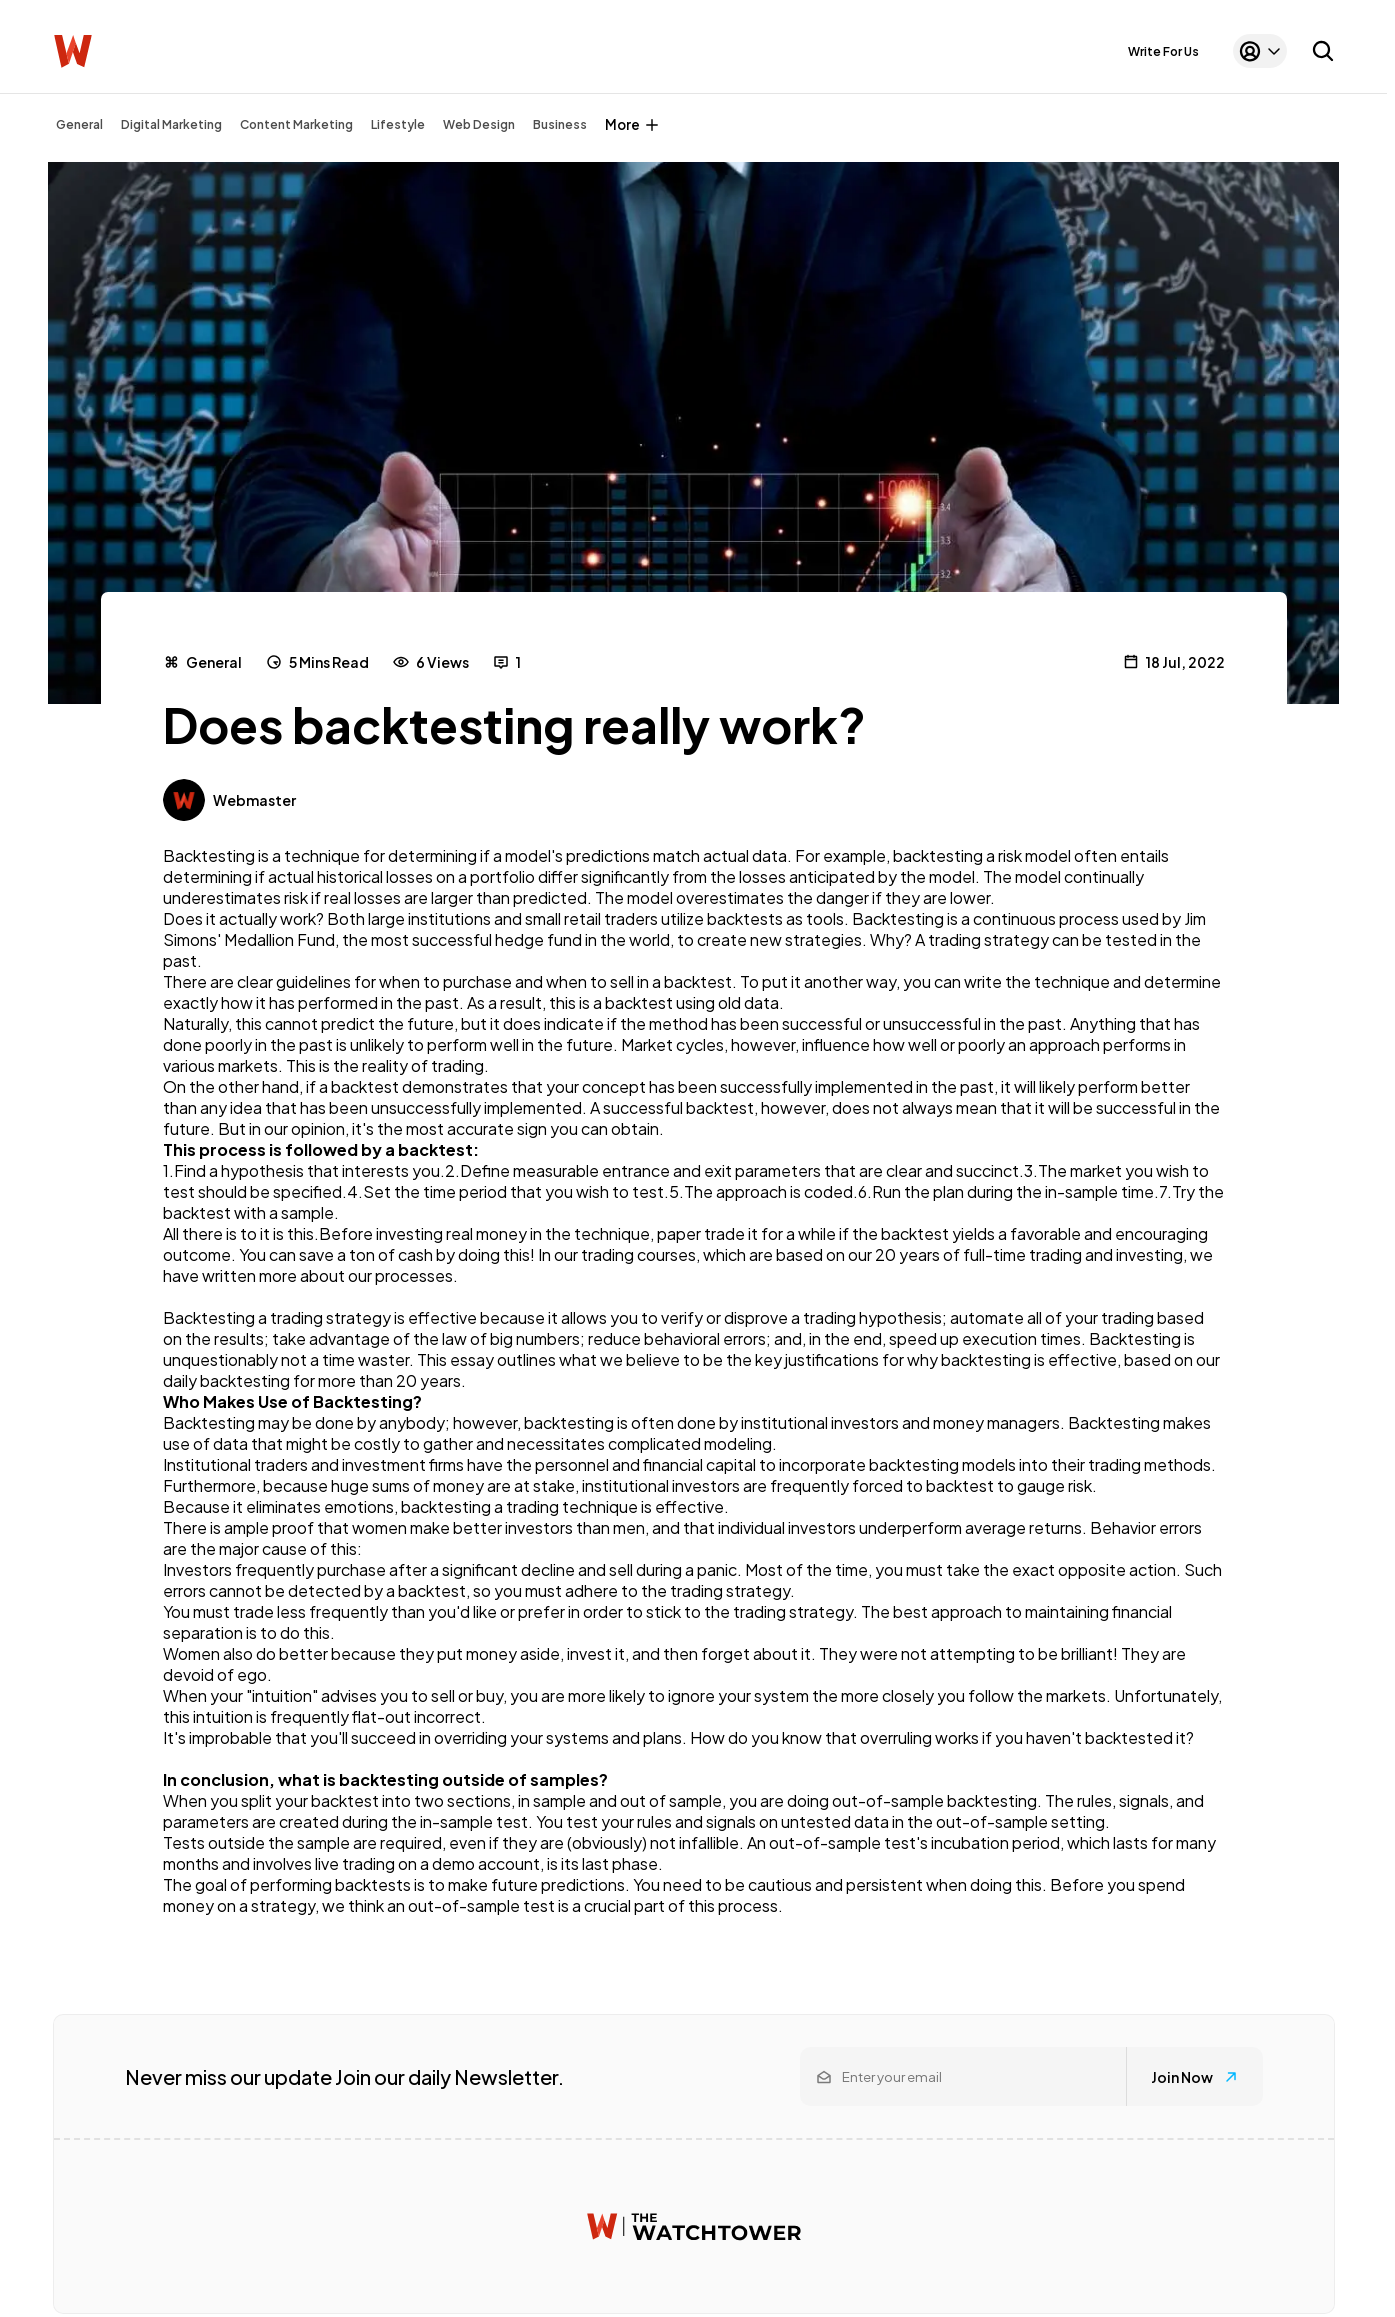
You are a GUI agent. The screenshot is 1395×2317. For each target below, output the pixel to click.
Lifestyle (398, 124)
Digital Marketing (171, 124)
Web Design (479, 124)
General (79, 124)
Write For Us (1163, 51)
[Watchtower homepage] (694, 2226)
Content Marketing (296, 124)
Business (560, 124)
